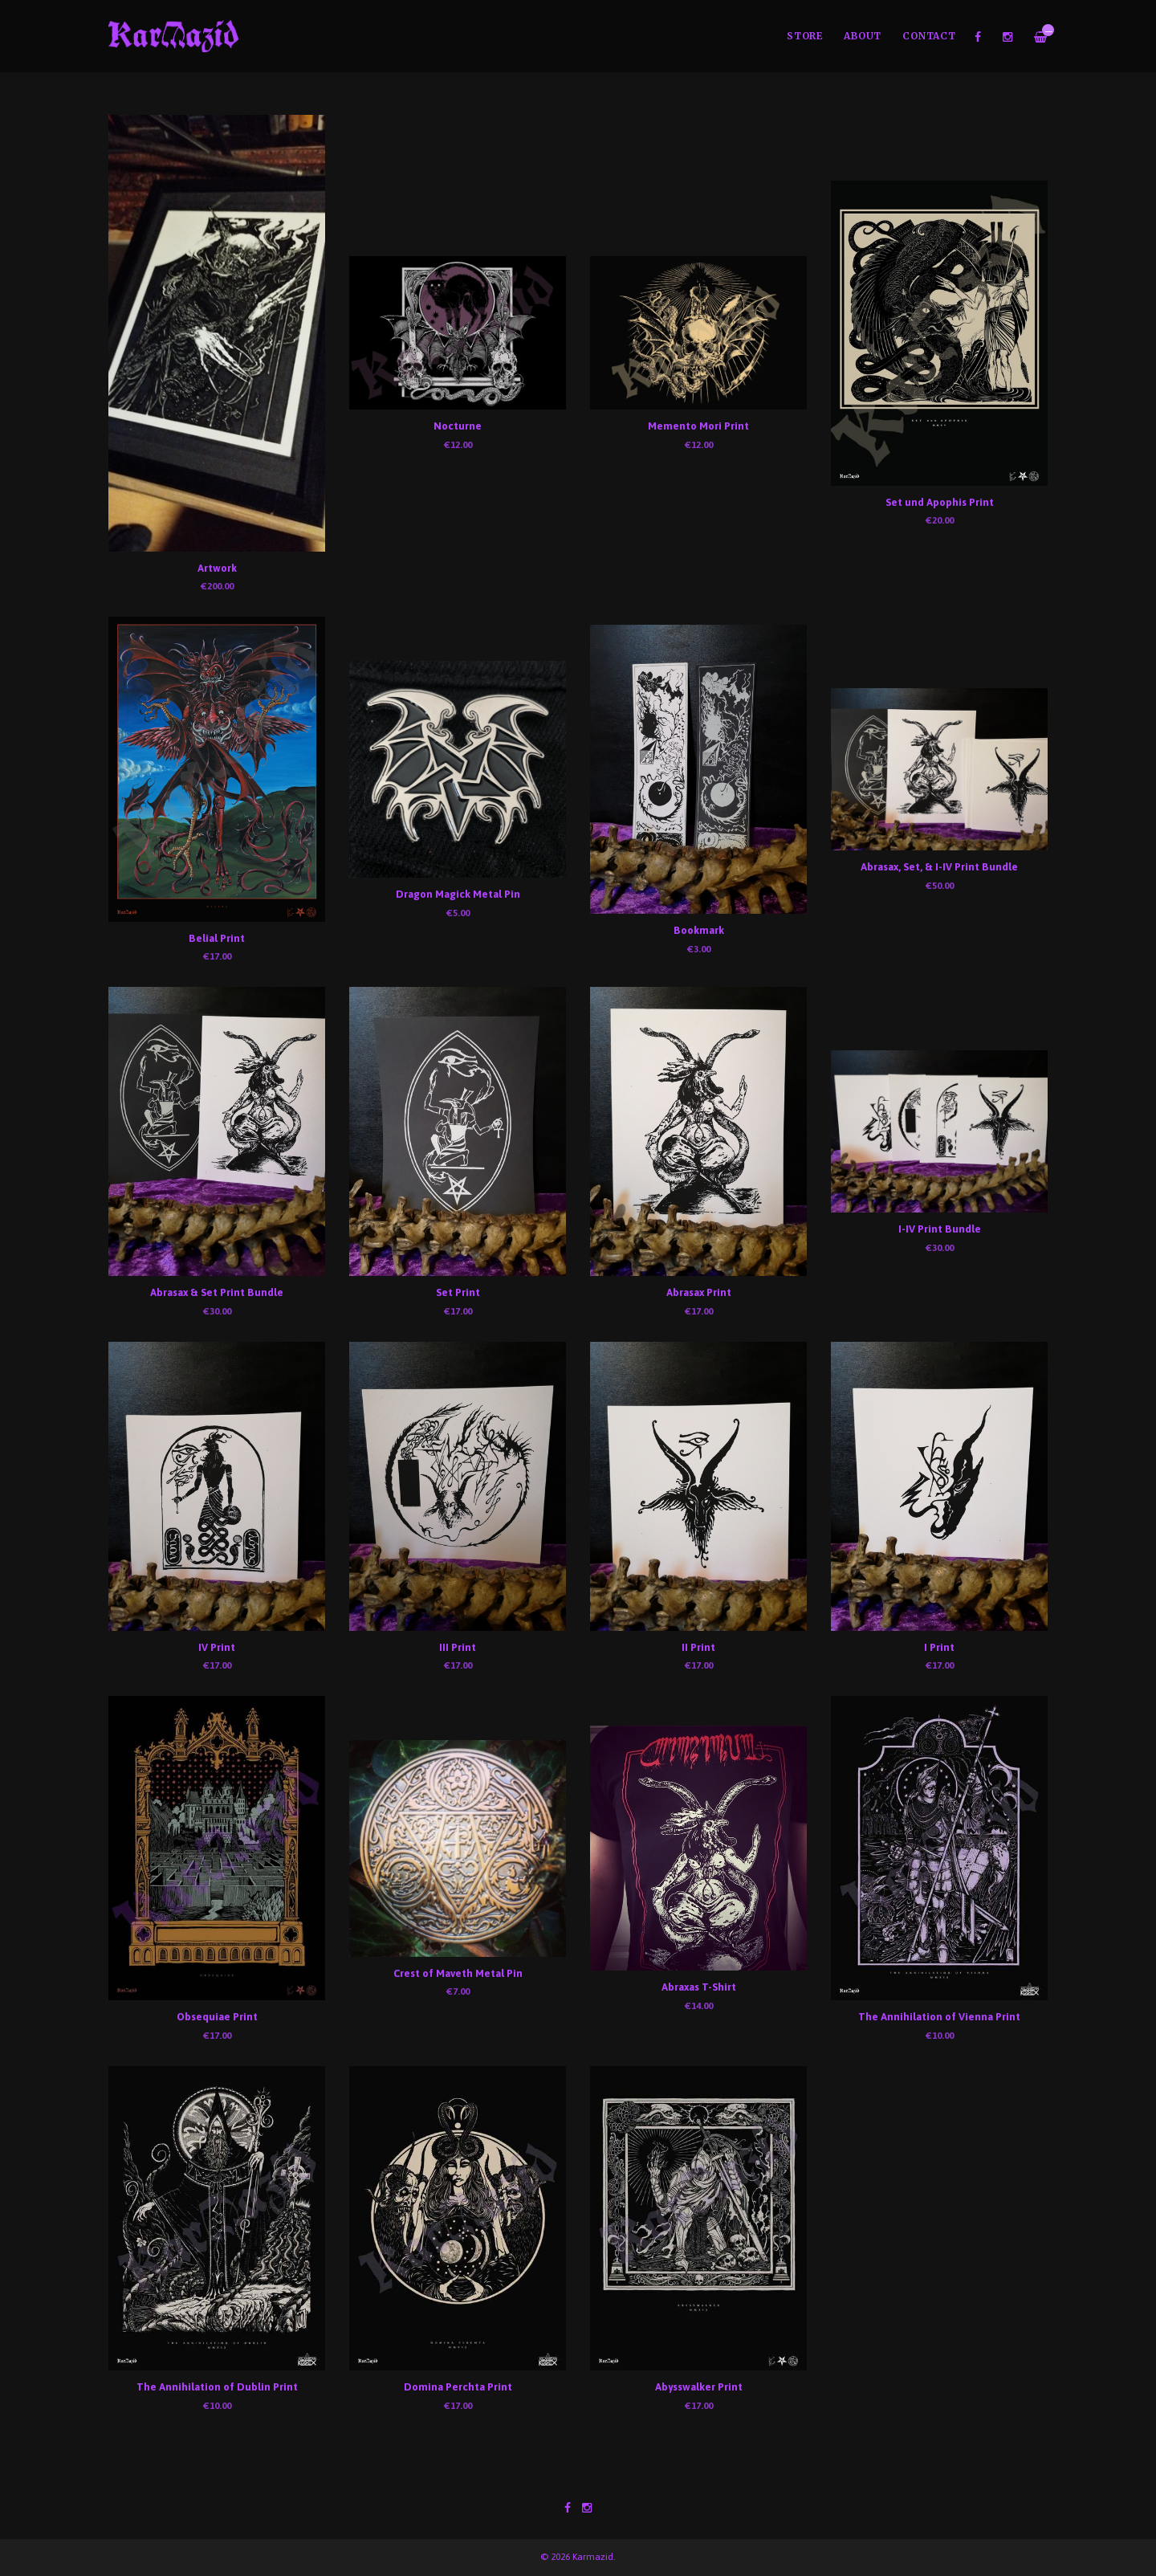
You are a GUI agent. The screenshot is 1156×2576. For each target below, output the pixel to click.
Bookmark (699, 930)
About (862, 36)
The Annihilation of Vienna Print (939, 2017)
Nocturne (458, 426)
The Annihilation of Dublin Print (217, 2387)
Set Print (458, 1292)
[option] (578, 93)
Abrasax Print (698, 1292)
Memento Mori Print (698, 426)
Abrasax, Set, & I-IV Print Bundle (939, 867)
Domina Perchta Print (458, 2387)
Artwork (217, 568)
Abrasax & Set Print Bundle (216, 1292)
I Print (939, 1647)
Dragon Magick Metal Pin (458, 894)
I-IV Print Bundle (939, 1229)
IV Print (216, 1647)
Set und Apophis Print (939, 502)
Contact (928, 36)
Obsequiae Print (217, 2017)
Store (805, 36)
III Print (457, 1647)
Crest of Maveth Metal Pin (458, 1973)
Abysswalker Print (699, 2387)
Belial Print (217, 938)
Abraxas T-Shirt (698, 1987)
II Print (698, 1647)
